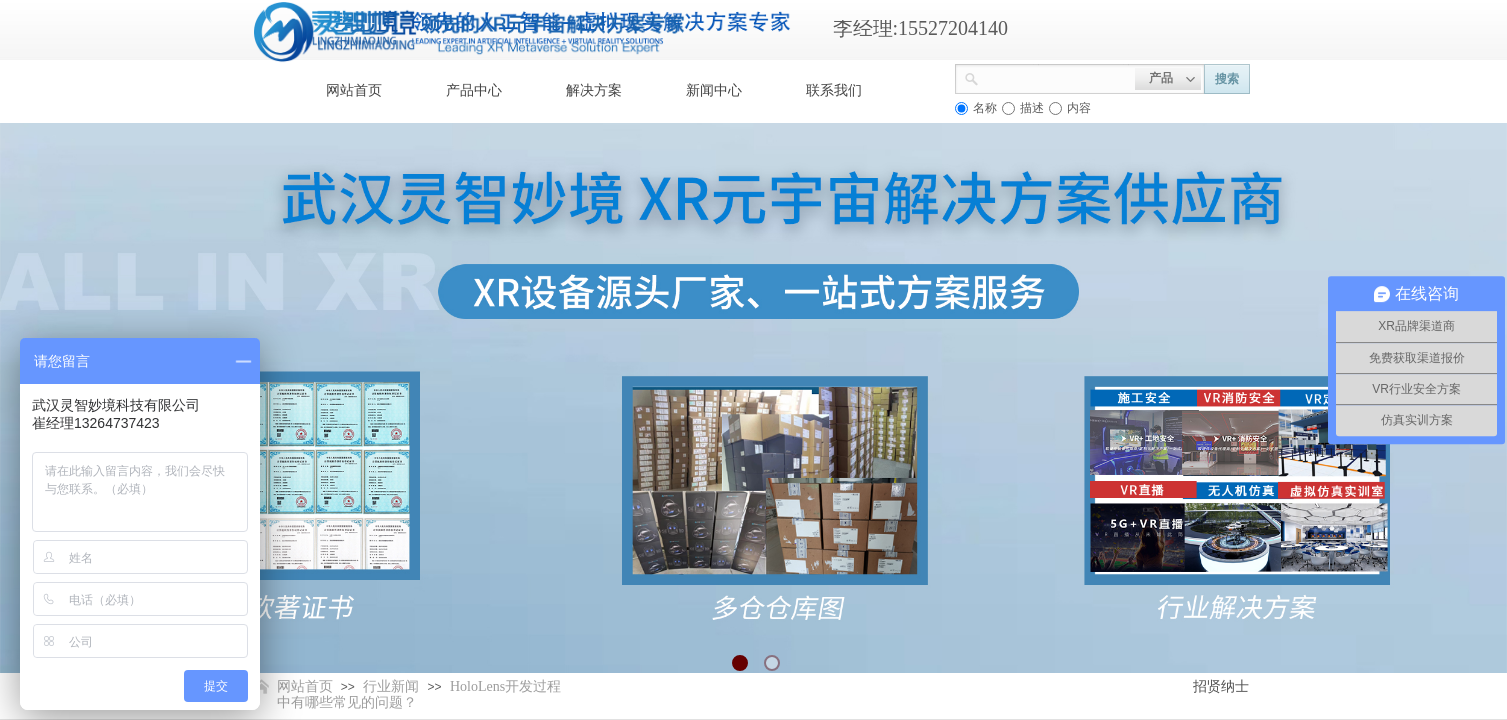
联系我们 (834, 90)
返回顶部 (1419, 600)
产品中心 (474, 90)
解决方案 (594, 90)
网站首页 (354, 90)
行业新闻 (391, 686)
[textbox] (1057, 77)
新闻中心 (714, 90)
